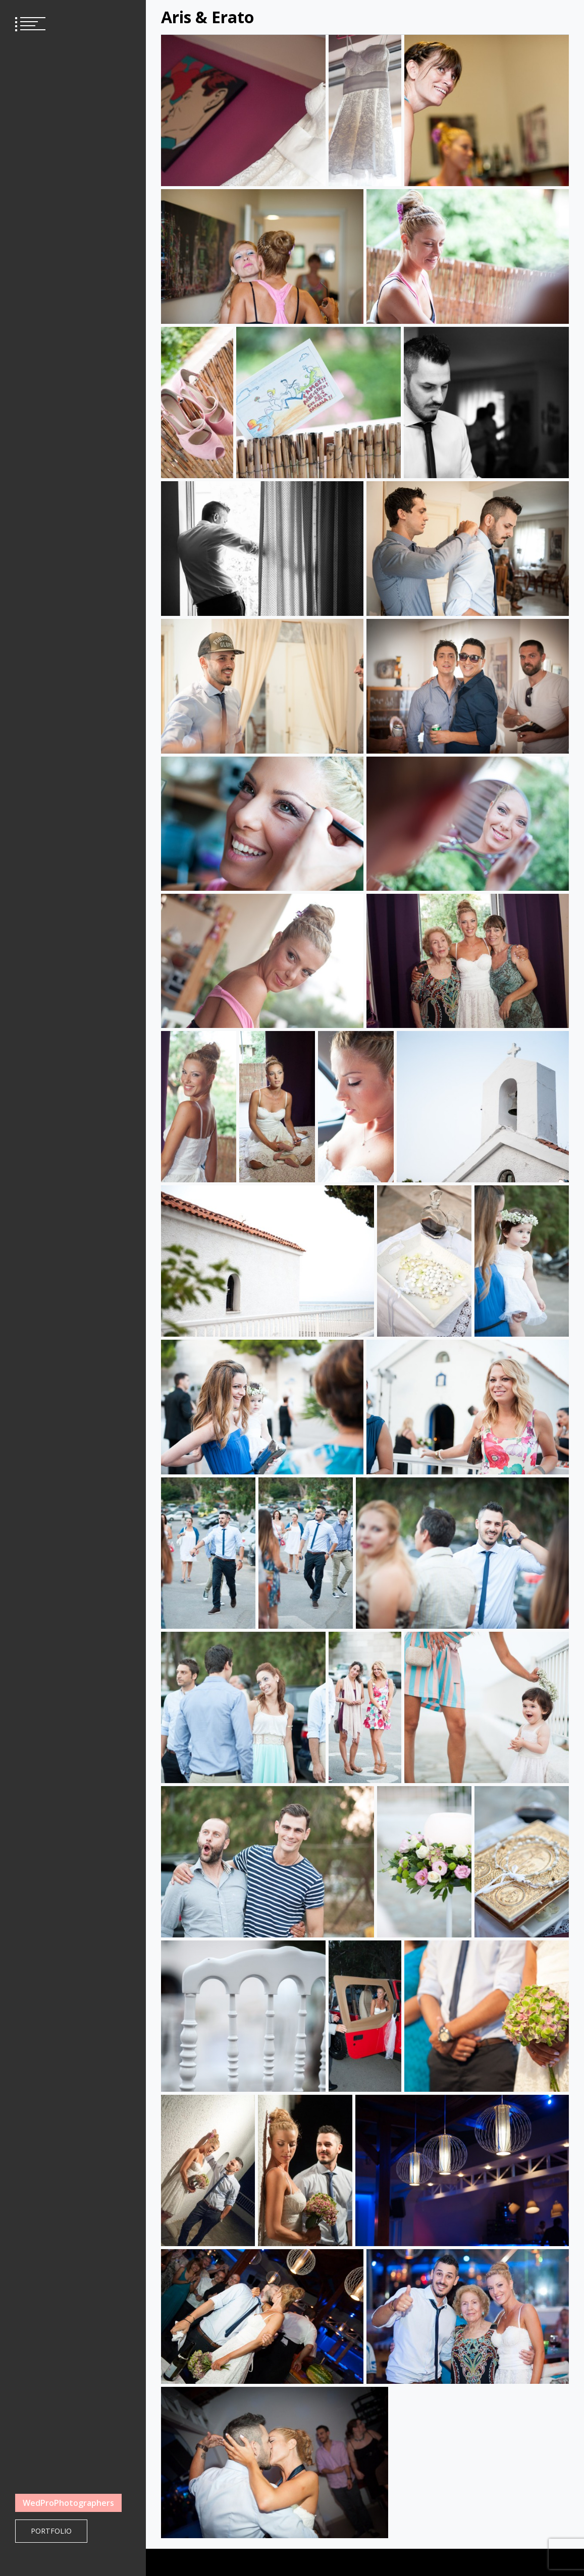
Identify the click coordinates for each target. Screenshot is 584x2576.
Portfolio (51, 2531)
